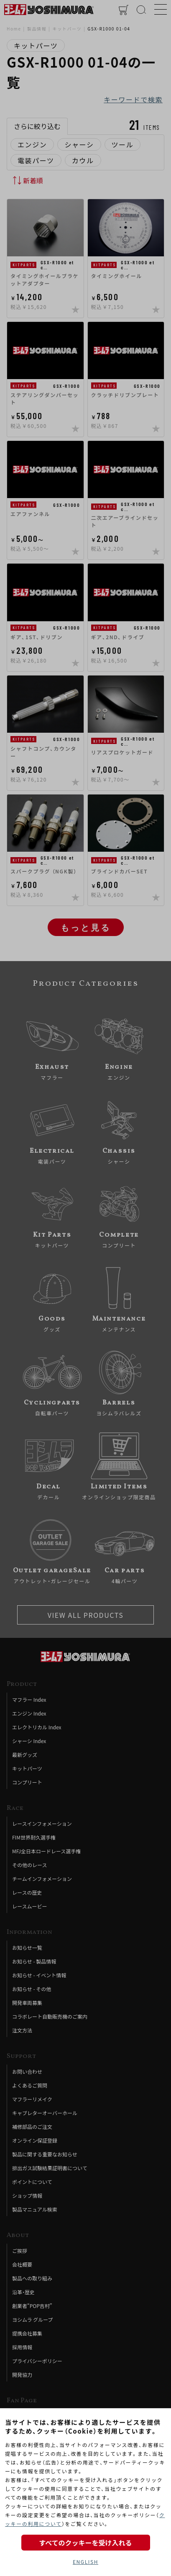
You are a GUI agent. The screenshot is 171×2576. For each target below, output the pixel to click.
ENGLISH (85, 2561)
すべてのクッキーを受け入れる (85, 2543)
